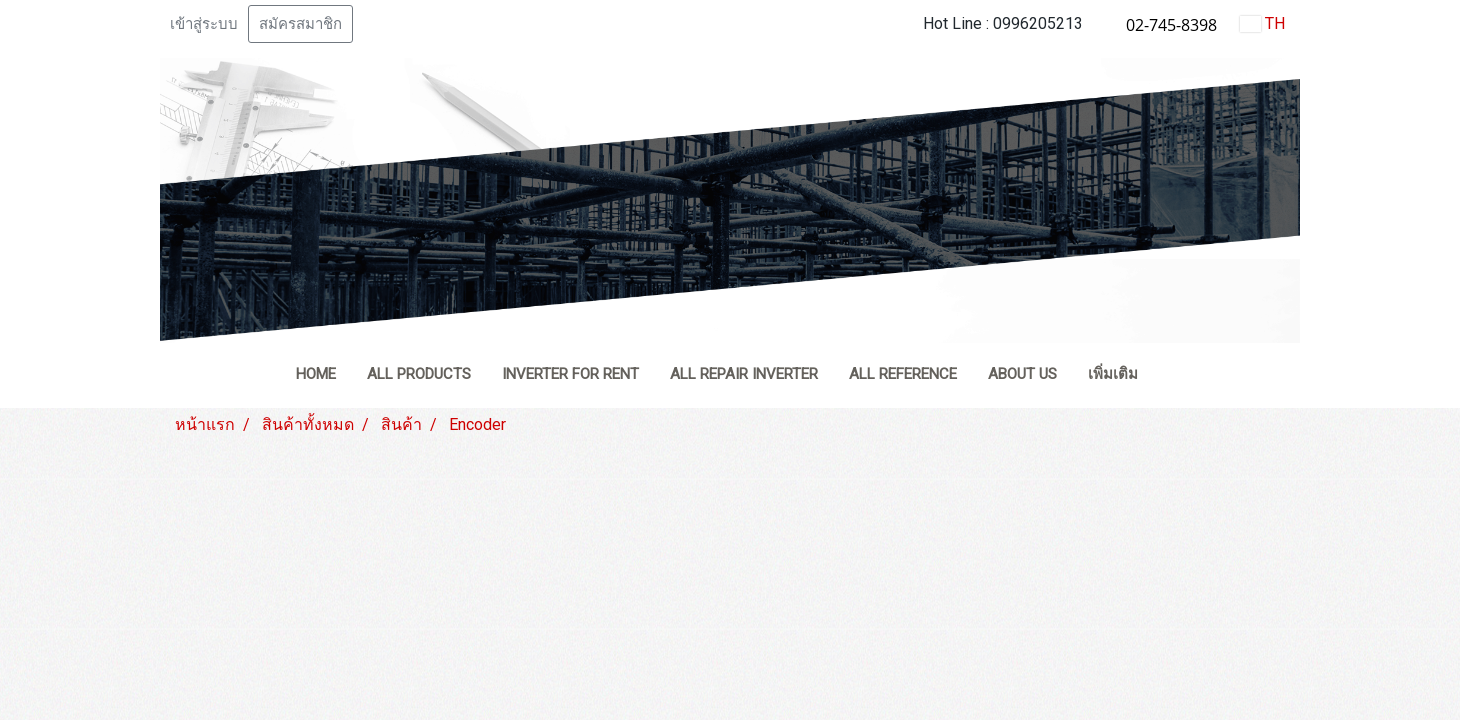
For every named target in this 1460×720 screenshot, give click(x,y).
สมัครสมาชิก (300, 24)
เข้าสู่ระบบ (204, 24)
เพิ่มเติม (1113, 374)
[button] (1171, 376)
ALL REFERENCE (903, 374)
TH (1262, 23)
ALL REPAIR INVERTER (744, 374)
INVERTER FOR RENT (570, 374)
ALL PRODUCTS (419, 374)
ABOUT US (1022, 374)
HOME (316, 374)
